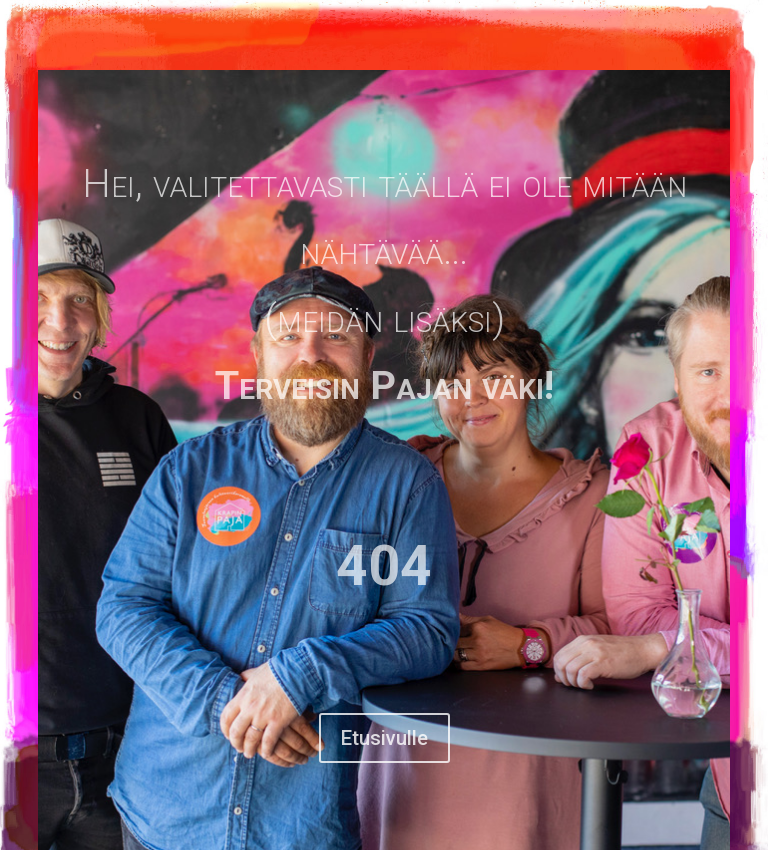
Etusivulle (384, 738)
